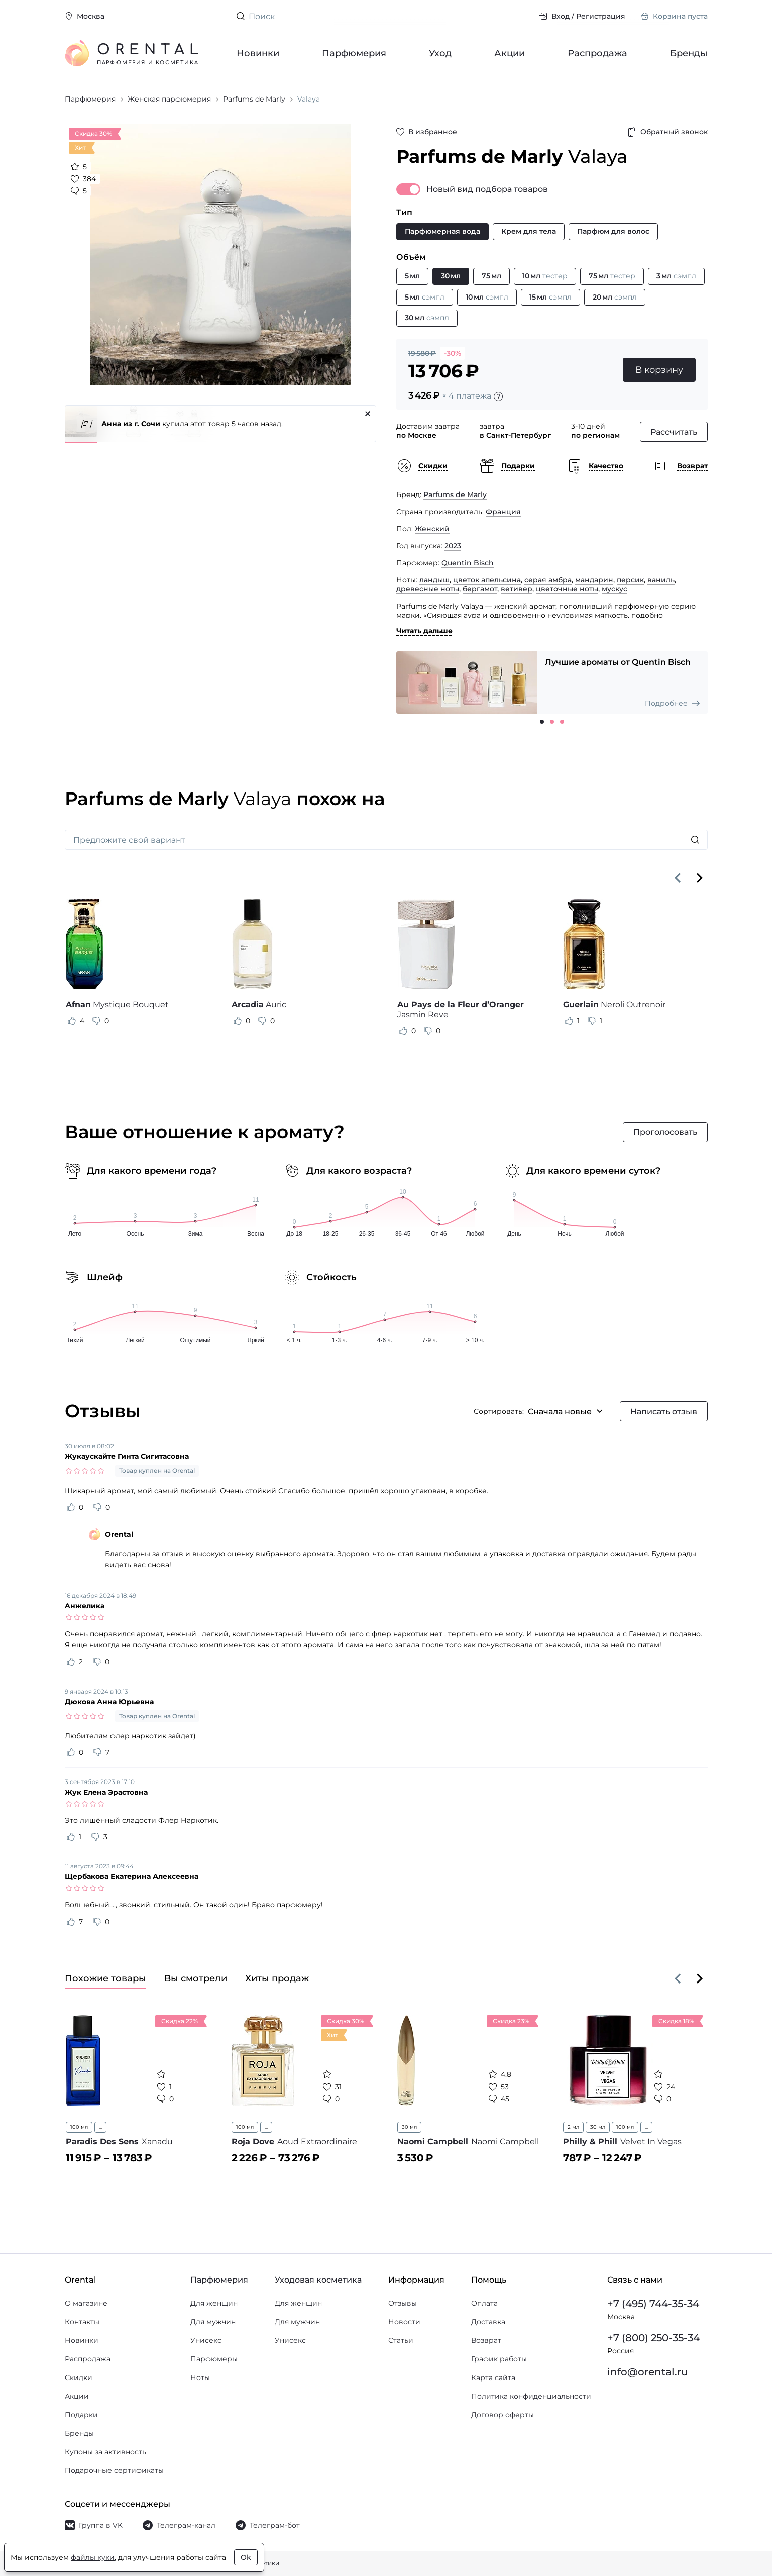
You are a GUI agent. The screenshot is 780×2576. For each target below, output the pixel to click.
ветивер (516, 588)
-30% (452, 353)
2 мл (573, 2127)
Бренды (689, 53)
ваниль (661, 579)
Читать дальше (424, 630)
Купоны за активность (105, 2451)
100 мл (79, 2127)
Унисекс (205, 2340)
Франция (503, 511)
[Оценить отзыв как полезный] (72, 1021)
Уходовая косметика (318, 2280)
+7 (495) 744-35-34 (653, 2304)
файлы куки (93, 2557)
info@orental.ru (647, 2372)
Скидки (78, 2377)
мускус (614, 588)
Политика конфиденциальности (531, 2396)
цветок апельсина (487, 579)
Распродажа (597, 53)
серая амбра (548, 579)
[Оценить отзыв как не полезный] (96, 1021)
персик (630, 579)
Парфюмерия (354, 53)
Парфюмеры (214, 2358)
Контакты (82, 2321)
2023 (452, 545)
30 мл (409, 2127)
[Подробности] (498, 396)
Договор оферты (502, 2414)
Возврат (486, 2340)
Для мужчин (213, 2321)
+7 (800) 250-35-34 (653, 2338)
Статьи (400, 2340)
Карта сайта (493, 2377)
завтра (447, 426)
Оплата (484, 2303)
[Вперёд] (700, 878)
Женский (432, 528)
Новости (404, 2321)
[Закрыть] (368, 414)
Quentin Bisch (467, 562)
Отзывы (402, 2303)
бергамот (480, 588)
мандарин (594, 579)
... (100, 2127)
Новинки (258, 53)
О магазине (86, 2303)
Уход (440, 53)
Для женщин (214, 2303)
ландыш (434, 579)
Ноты (200, 2377)
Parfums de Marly (455, 494)
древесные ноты (427, 588)
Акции (509, 53)
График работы (499, 2358)
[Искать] (695, 840)
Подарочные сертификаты (114, 2470)
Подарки (81, 2414)
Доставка (488, 2321)
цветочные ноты (567, 588)
